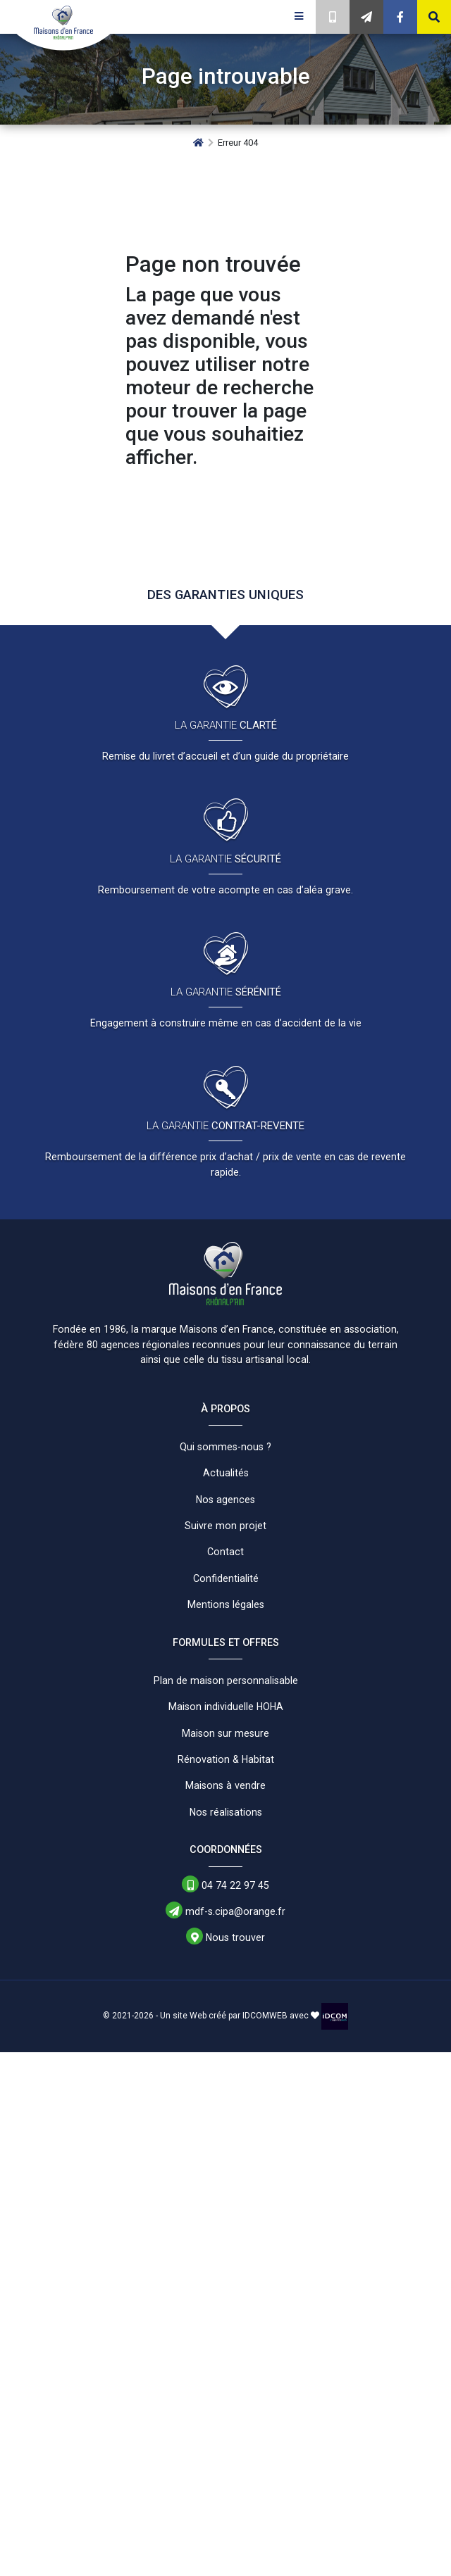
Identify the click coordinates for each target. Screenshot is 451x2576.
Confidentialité (226, 1578)
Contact (225, 1551)
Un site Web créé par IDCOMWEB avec (239, 2016)
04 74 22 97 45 (225, 1884)
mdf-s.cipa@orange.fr (225, 1910)
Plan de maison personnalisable (226, 1680)
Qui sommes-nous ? (225, 1446)
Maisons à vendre (225, 1785)
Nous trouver (225, 1936)
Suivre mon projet (225, 1525)
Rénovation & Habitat (226, 1759)
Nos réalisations (226, 1812)
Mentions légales (225, 1604)
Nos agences (225, 1499)
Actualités (226, 1472)
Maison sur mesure (225, 1733)
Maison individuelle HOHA (225, 1706)
